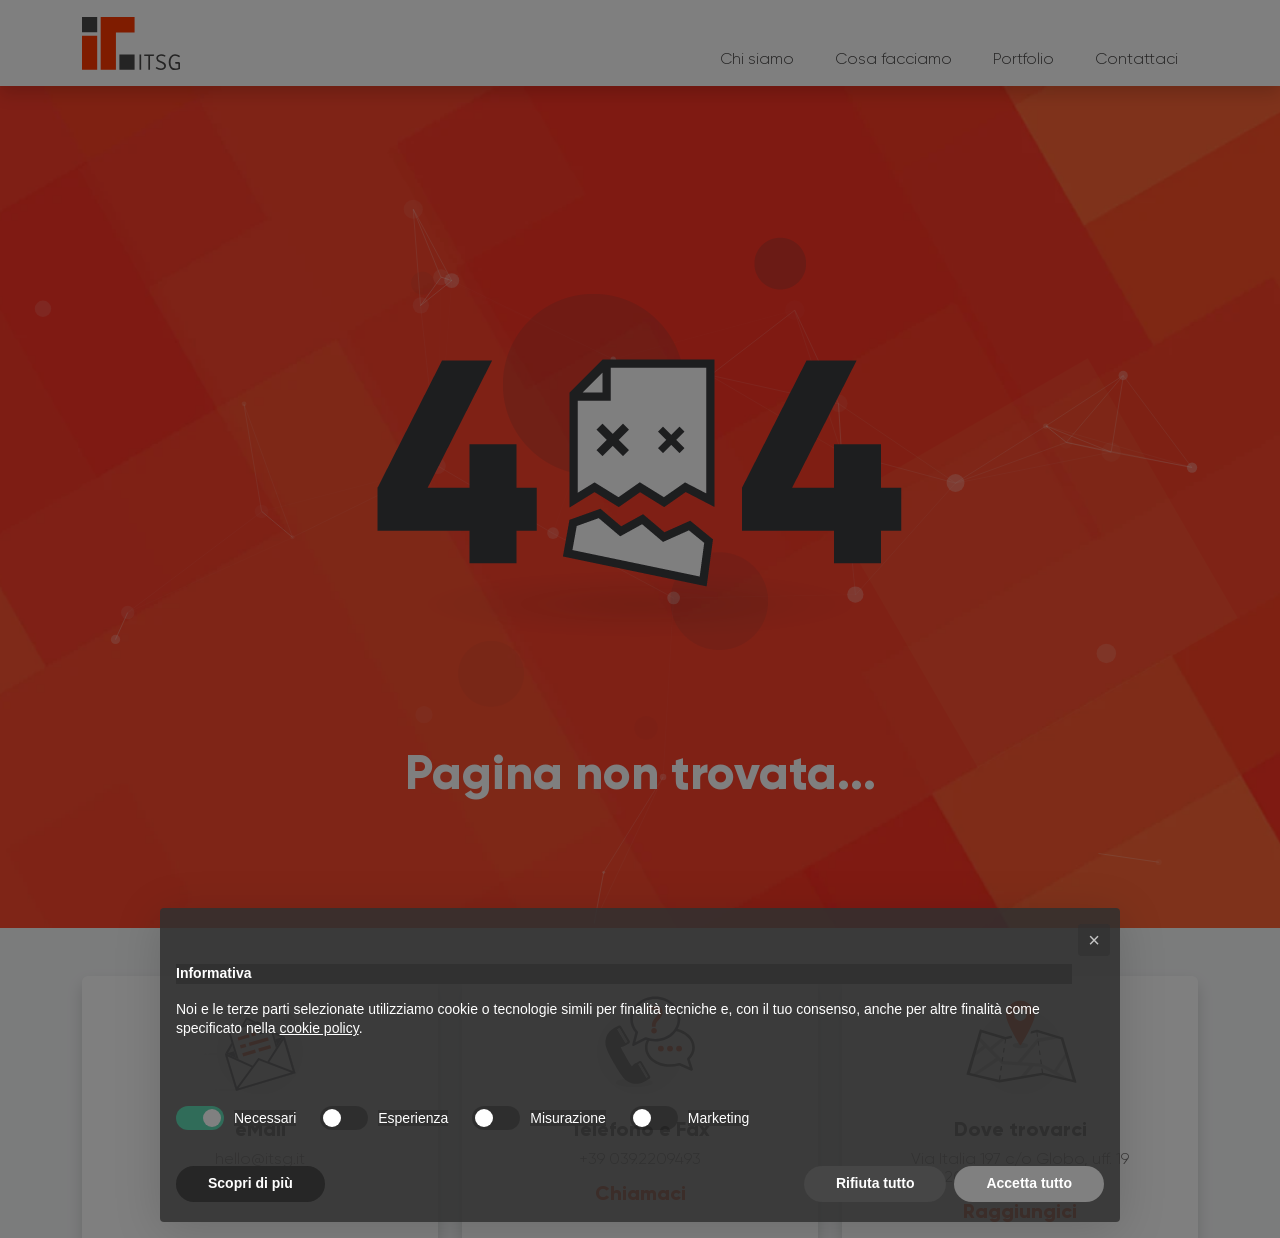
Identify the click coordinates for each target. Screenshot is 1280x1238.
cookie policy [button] (319, 1028)
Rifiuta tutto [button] (875, 1183)
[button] (1094, 940)
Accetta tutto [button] (1029, 1183)
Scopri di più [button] (250, 1183)
